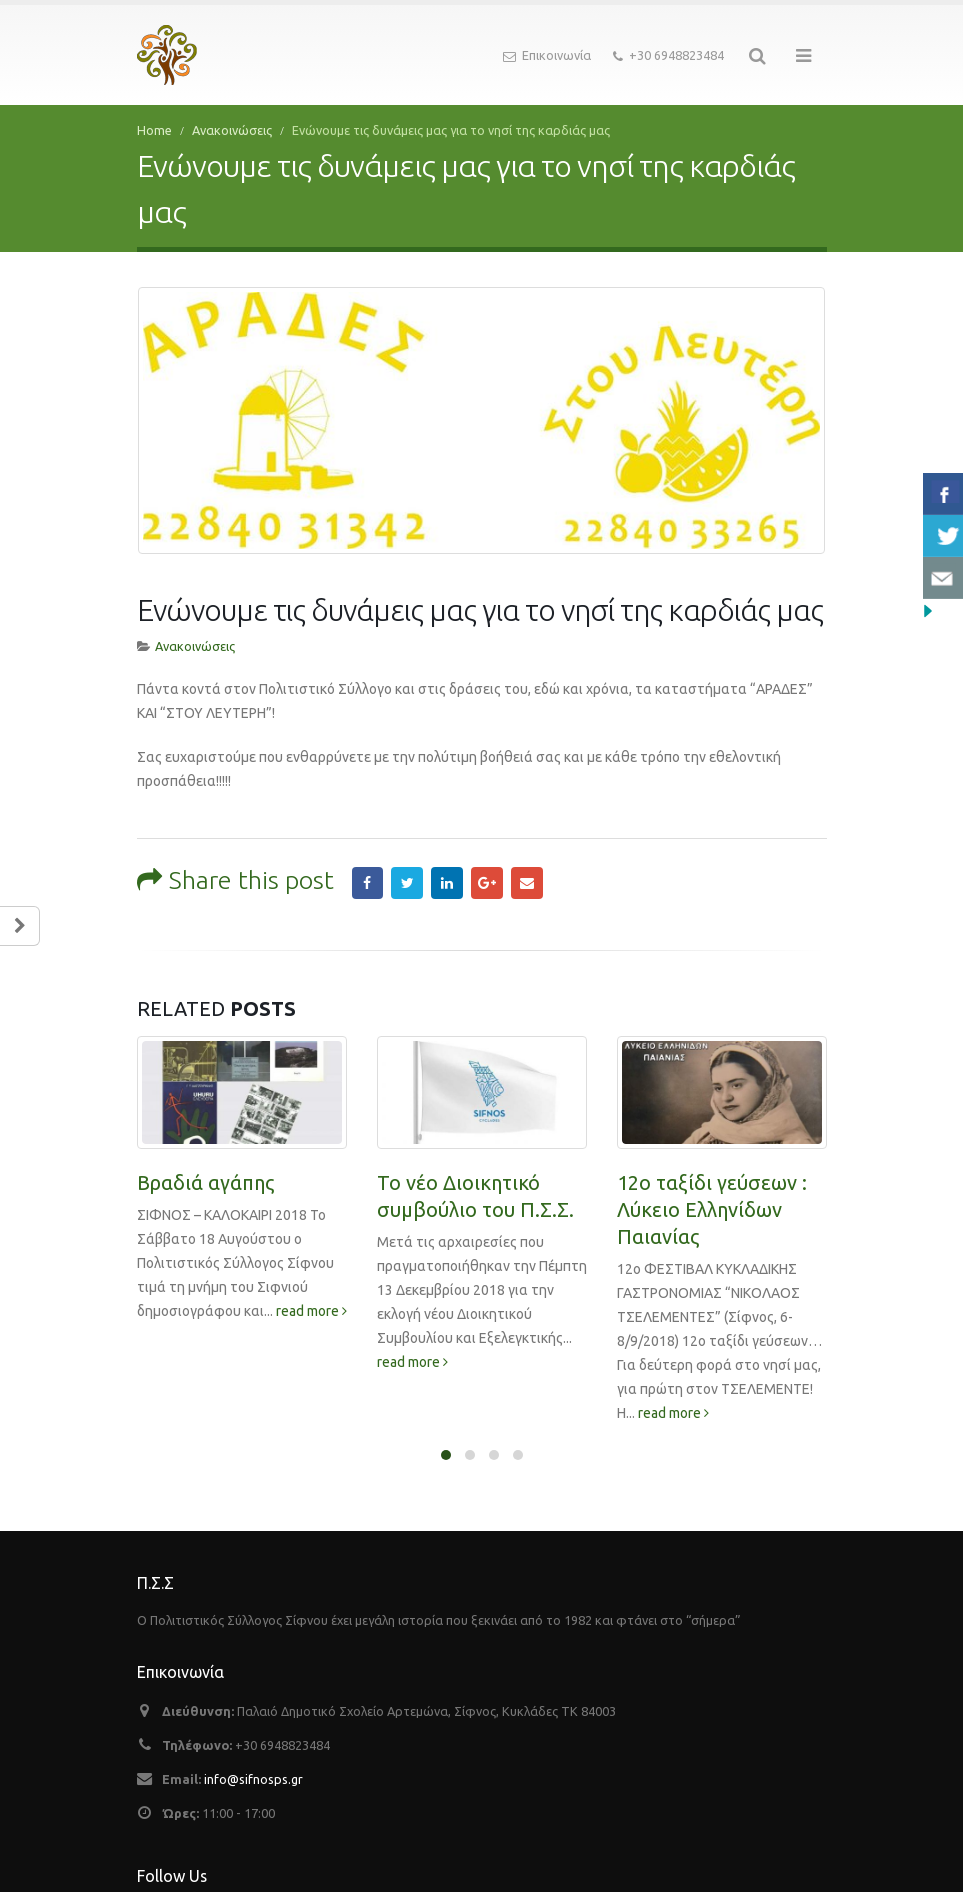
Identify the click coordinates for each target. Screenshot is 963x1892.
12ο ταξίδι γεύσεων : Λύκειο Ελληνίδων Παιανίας (712, 1188)
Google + (487, 863)
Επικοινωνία (547, 56)
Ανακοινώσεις (195, 626)
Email (527, 863)
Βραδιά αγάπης (205, 1161)
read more (311, 1290)
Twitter (407, 863)
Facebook (368, 863)
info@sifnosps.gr (253, 1758)
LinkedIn (447, 863)
